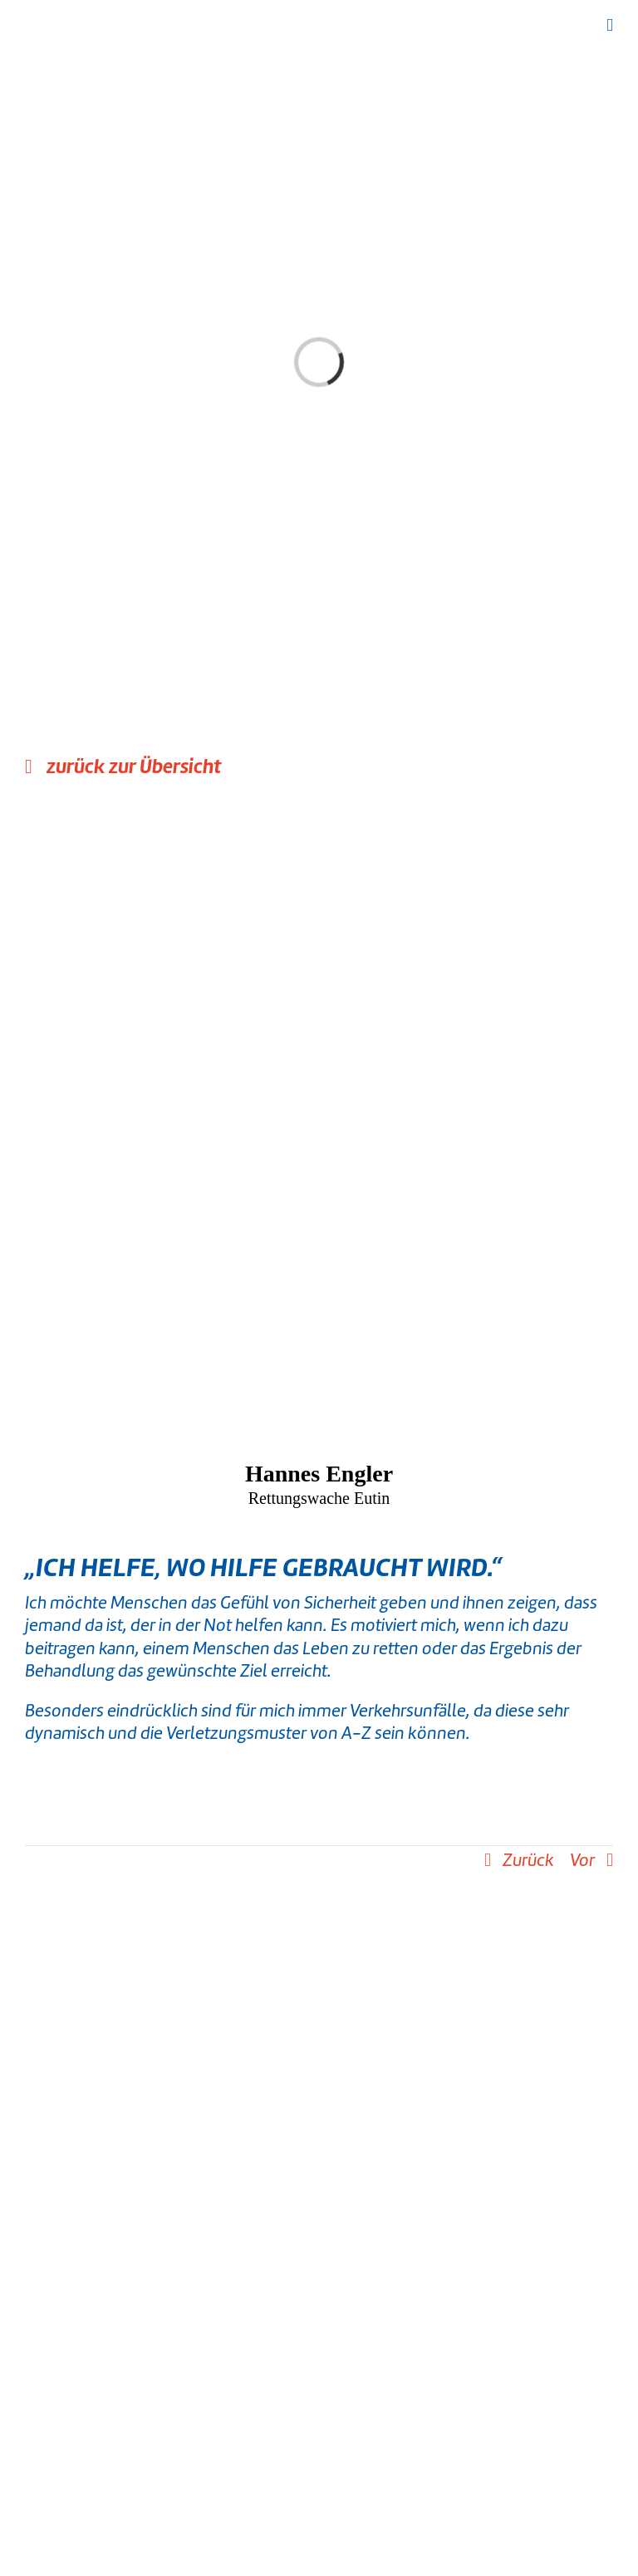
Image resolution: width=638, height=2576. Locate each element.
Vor (582, 1860)
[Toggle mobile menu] (609, 25)
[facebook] (293, 2485)
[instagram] (319, 2485)
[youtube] (344, 2485)
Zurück (528, 1860)
